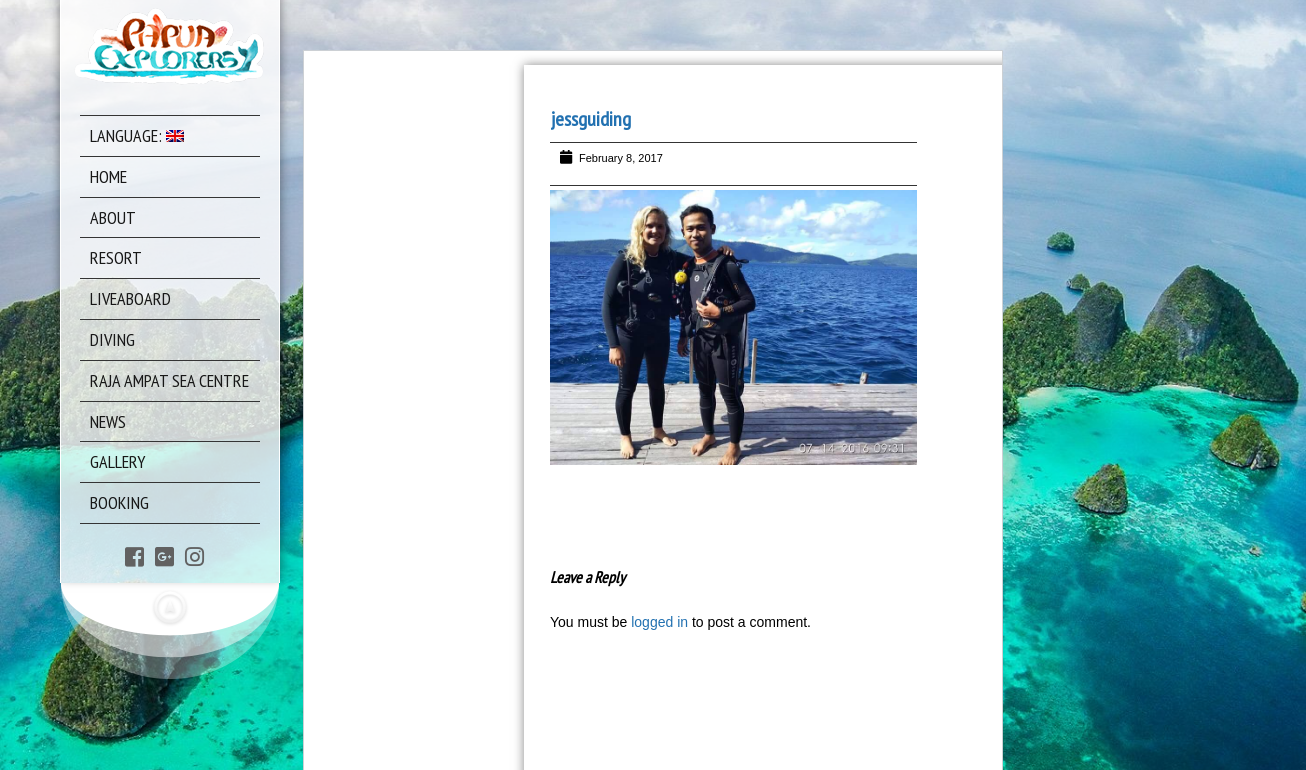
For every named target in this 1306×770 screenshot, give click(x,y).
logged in (659, 622)
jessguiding (590, 119)
